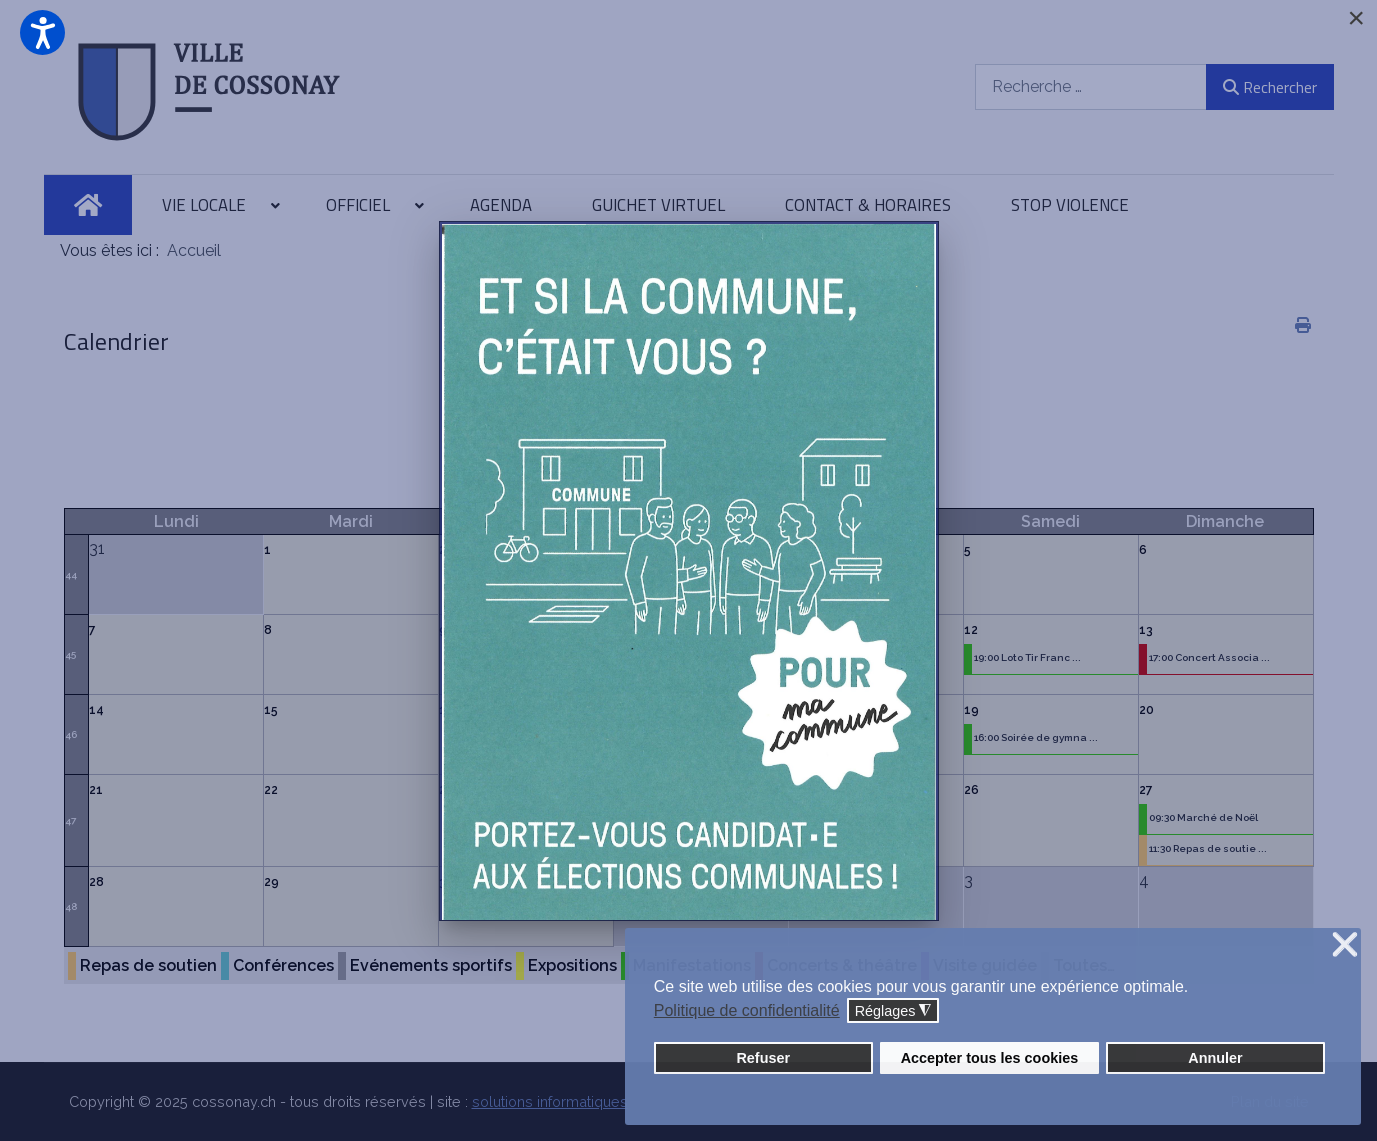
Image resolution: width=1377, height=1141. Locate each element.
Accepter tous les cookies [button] (990, 1058)
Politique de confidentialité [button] (747, 1010)
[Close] (1356, 18)
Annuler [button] (1215, 1058)
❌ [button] (1345, 945)
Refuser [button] (763, 1058)
